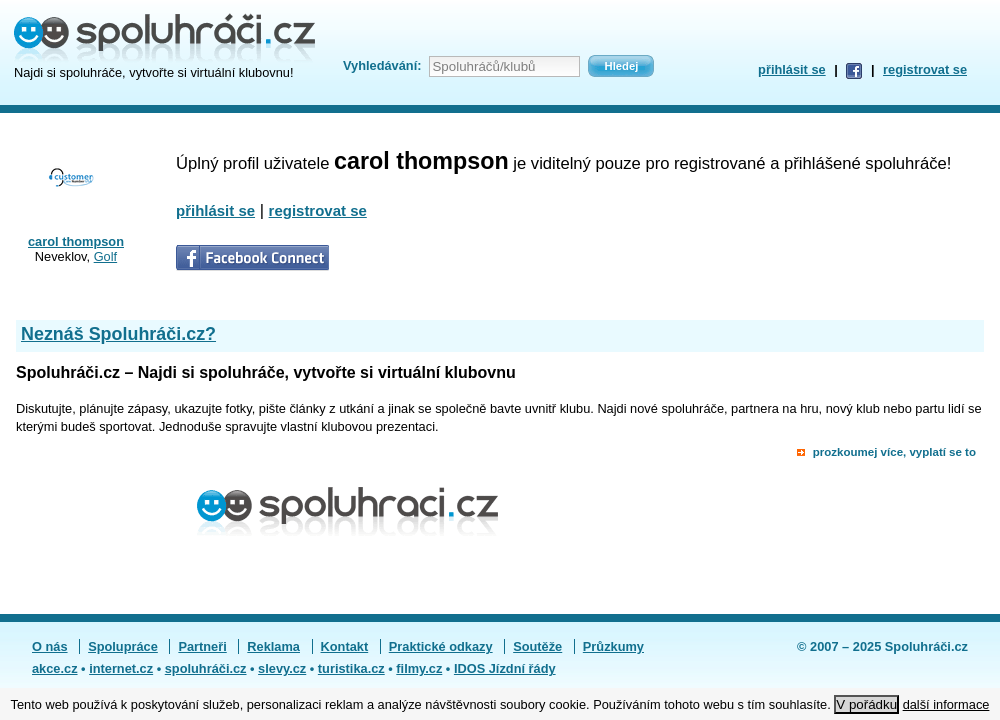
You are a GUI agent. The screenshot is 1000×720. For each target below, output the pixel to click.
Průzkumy (613, 646)
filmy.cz (419, 668)
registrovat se (925, 69)
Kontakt (345, 646)
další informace (946, 704)
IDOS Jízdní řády (505, 668)
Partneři (202, 646)
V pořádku (866, 704)
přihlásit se (792, 69)
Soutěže (537, 646)
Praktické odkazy (441, 646)
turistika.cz (351, 668)
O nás (50, 646)
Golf (105, 256)
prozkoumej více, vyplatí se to (894, 452)
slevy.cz (282, 668)
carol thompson (76, 241)
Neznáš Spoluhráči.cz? (118, 334)
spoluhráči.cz (206, 668)
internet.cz (121, 668)
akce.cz (55, 668)
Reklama (273, 646)
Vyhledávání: (382, 65)
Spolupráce (123, 646)
